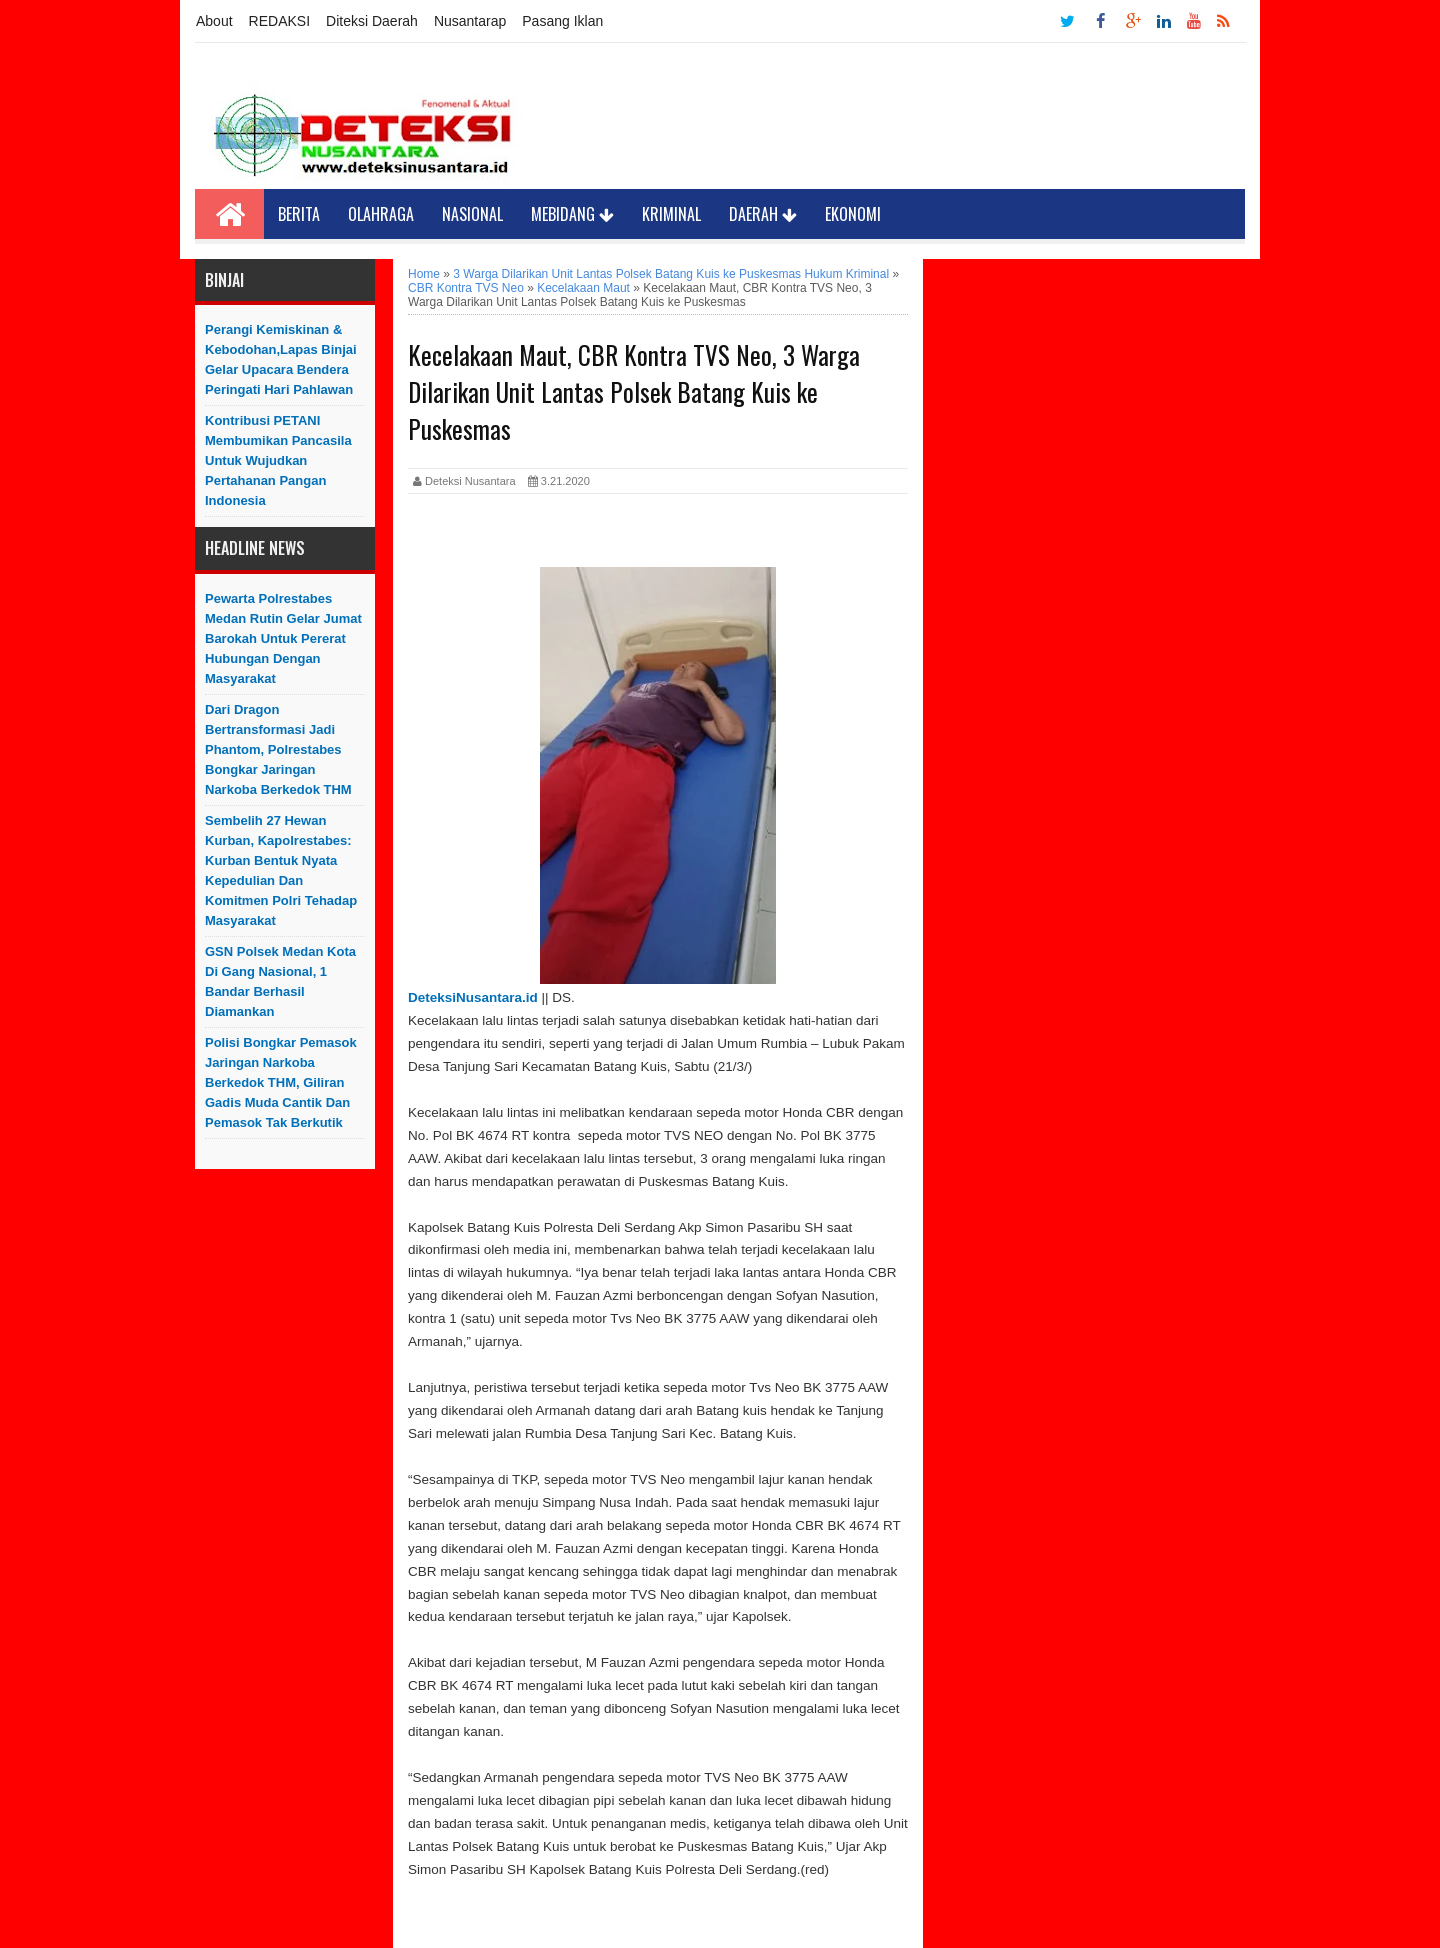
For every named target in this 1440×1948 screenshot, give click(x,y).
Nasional (472, 214)
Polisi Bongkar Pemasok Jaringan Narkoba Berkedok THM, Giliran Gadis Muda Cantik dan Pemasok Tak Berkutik (281, 1082)
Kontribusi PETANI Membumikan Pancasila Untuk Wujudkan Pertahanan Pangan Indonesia (278, 460)
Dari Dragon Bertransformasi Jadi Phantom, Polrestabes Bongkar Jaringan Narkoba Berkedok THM (278, 749)
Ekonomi (853, 214)
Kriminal (671, 214)
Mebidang (572, 214)
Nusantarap (470, 21)
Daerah (763, 214)
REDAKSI (279, 21)
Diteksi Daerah (372, 21)
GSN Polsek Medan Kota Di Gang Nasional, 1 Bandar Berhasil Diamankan (280, 981)
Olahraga (381, 214)
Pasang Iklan (562, 21)
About (214, 21)
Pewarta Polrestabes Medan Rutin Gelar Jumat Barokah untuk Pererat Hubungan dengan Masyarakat (283, 638)
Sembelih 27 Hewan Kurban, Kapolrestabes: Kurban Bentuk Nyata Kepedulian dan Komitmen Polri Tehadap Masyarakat (281, 870)
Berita (299, 214)
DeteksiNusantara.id (473, 997)
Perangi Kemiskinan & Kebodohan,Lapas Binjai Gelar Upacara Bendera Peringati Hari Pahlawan (281, 359)
